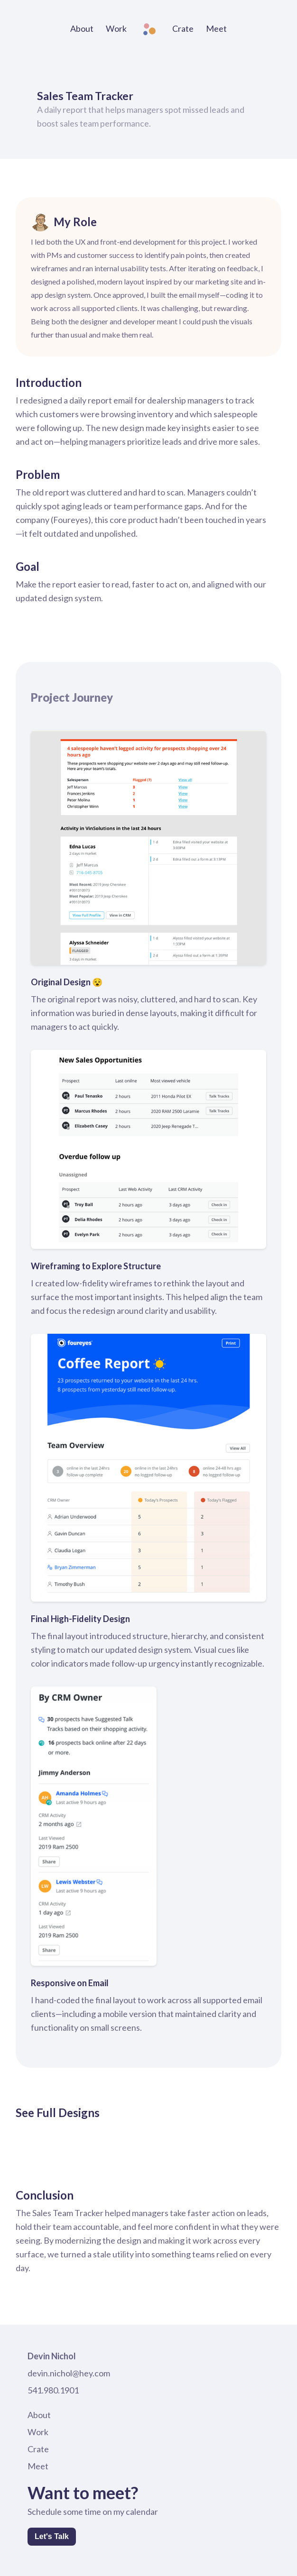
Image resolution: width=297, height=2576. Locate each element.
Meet (216, 28)
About (81, 28)
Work (116, 28)
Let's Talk (52, 2536)
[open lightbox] (23, 2142)
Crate (183, 28)
